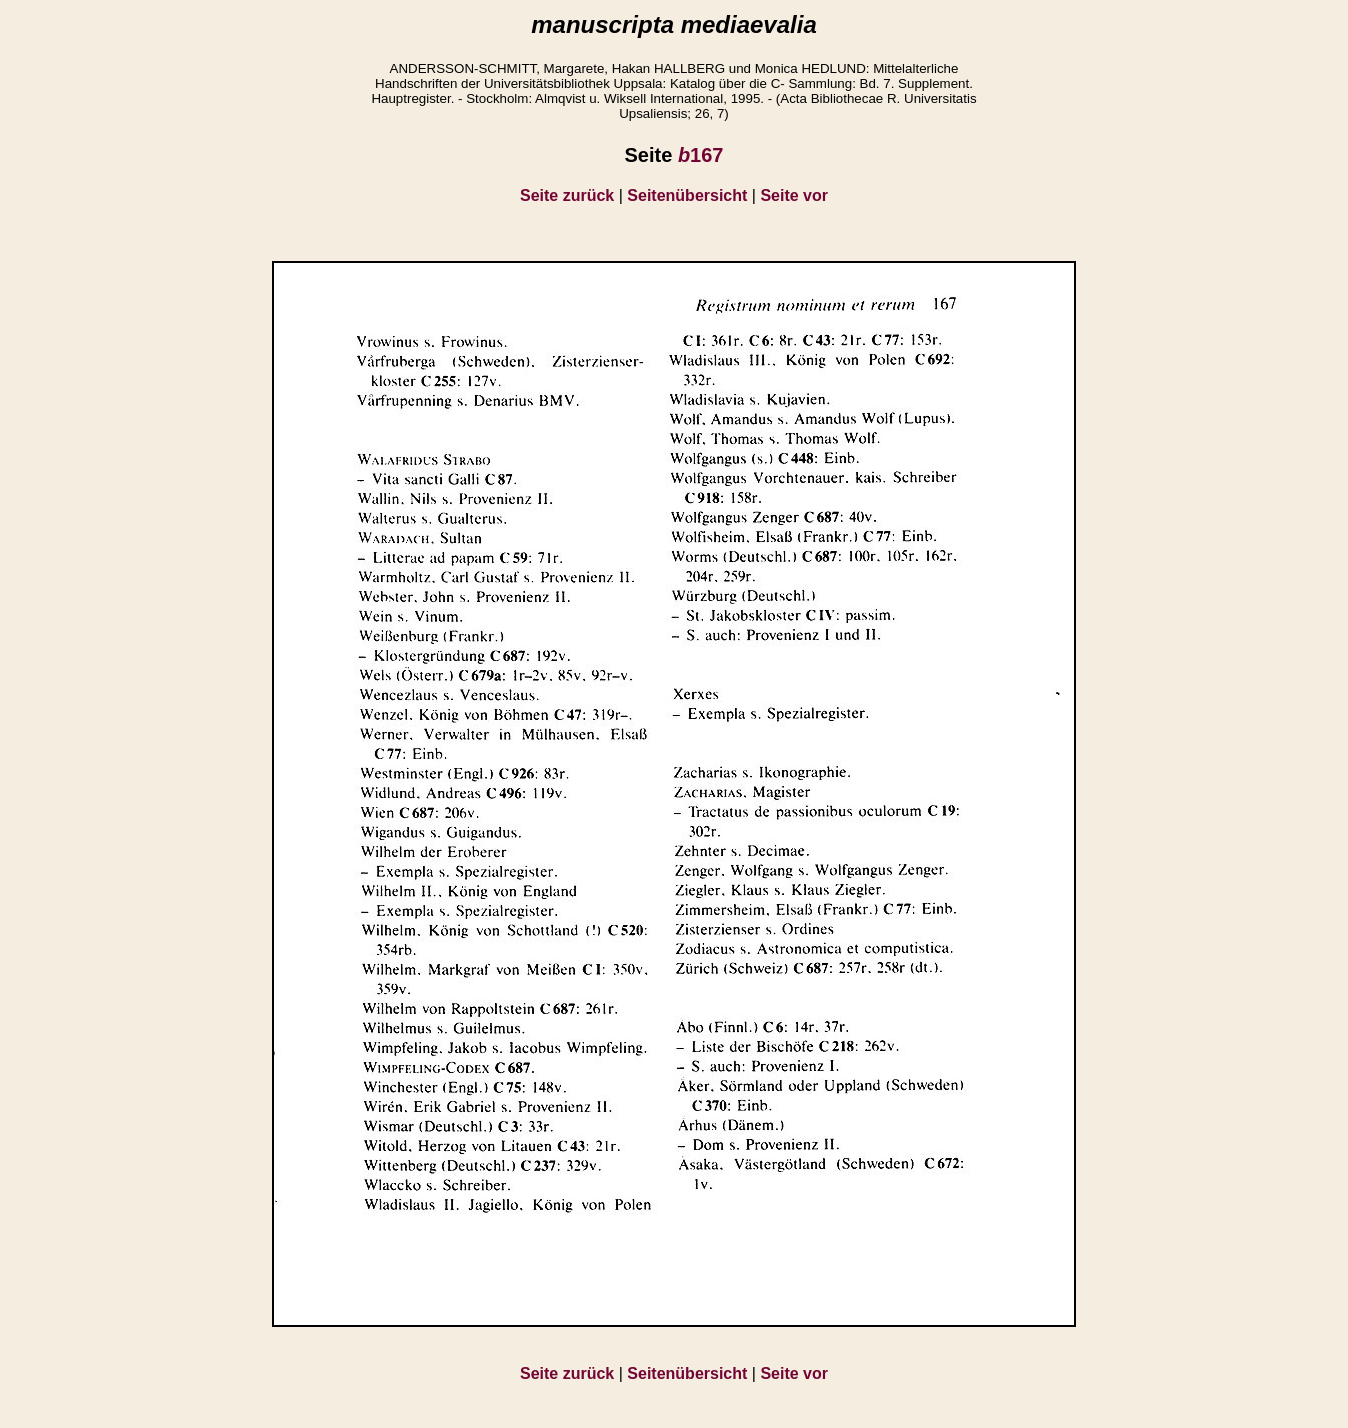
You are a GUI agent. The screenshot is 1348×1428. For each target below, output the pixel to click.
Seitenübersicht (687, 195)
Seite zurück (567, 195)
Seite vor (794, 195)
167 (701, 155)
